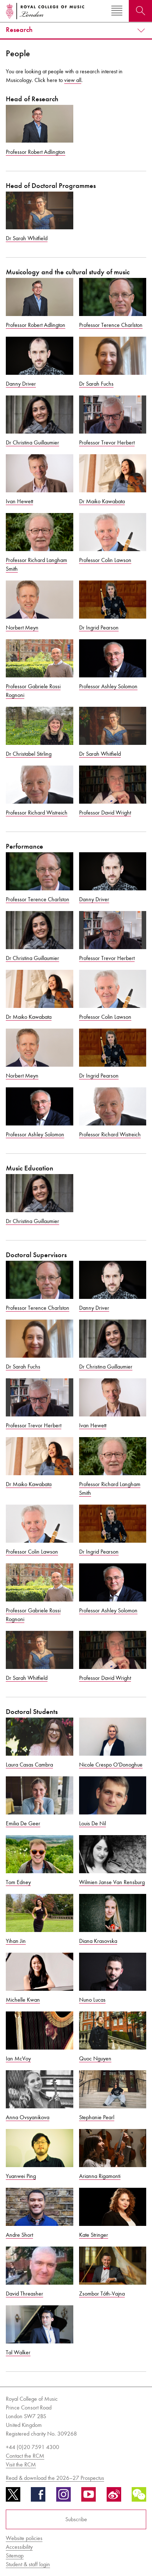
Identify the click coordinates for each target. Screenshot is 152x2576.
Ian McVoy (18, 2058)
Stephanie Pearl (96, 2117)
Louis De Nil (92, 1823)
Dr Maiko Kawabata (102, 501)
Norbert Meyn (22, 627)
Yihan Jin (16, 1940)
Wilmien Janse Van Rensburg (112, 1882)
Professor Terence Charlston (111, 324)
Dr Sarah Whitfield (27, 238)
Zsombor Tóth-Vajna (102, 2293)
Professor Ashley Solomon (108, 686)
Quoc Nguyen (95, 2058)
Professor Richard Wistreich (36, 812)
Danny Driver (21, 383)
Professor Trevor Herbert (107, 442)
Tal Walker (18, 2352)
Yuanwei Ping (21, 2176)
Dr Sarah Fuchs (96, 383)
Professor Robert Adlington (35, 151)
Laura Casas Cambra (29, 1764)
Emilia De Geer (23, 1823)
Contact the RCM (25, 2455)
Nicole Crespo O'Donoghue (111, 1764)
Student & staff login (28, 2564)
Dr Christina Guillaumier (32, 442)
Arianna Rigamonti (99, 2176)
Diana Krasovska (98, 1940)
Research (19, 29)
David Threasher (24, 2293)
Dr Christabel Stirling (29, 753)
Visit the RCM (21, 2464)
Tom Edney (18, 1882)
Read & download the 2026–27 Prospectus (55, 2477)
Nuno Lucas (92, 1999)
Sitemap (15, 2555)
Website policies (24, 2538)
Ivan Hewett (19, 501)
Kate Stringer (93, 2234)
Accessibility (19, 2546)
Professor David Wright (105, 812)
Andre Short (19, 2234)
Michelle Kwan (23, 1999)
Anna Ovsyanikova (27, 2117)
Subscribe (76, 2519)
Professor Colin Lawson (105, 560)
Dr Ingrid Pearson (99, 627)
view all (72, 80)
